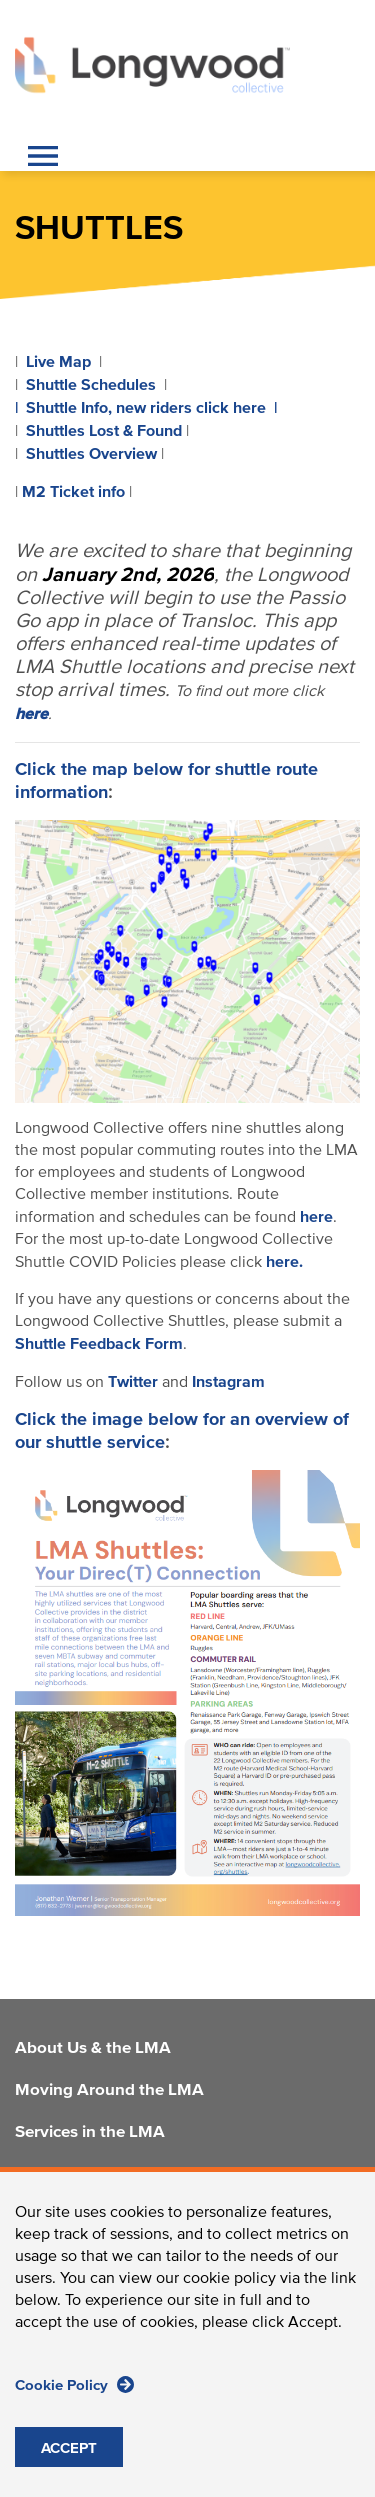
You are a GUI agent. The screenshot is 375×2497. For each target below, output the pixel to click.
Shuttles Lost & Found (104, 431)
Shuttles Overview (91, 454)
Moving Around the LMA (109, 2091)
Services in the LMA (90, 2133)
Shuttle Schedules (91, 385)
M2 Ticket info (73, 492)
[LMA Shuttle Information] (187, 960)
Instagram (228, 1382)
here (316, 1217)
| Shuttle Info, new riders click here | (146, 408)
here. (284, 1262)
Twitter (133, 1382)
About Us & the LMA (93, 2049)
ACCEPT (69, 2452)
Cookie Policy (74, 2388)
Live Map (58, 362)
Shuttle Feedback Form (99, 1344)
